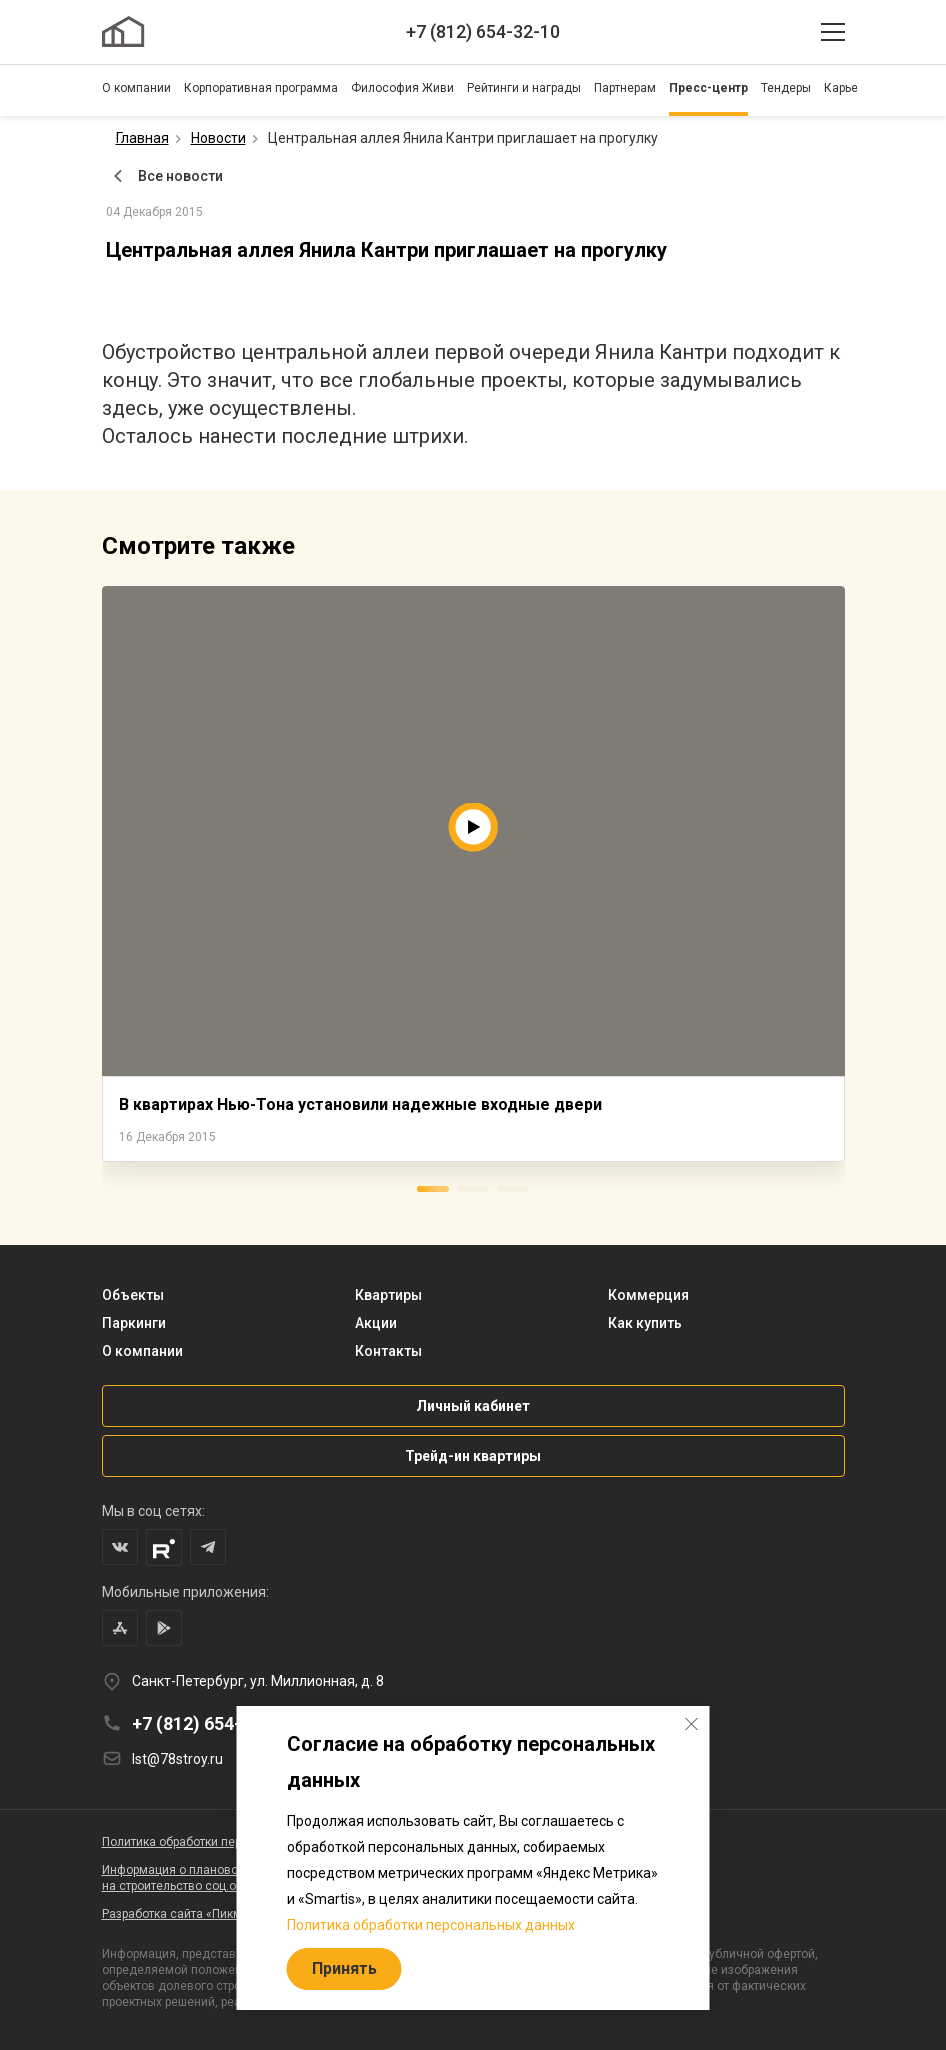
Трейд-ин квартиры (473, 1456)
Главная (142, 138)
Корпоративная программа (261, 88)
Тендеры (786, 88)
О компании (136, 88)
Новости (218, 138)
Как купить (645, 1323)
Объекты (133, 1295)
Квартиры (388, 1295)
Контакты (388, 1351)
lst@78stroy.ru (177, 1759)
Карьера (847, 88)
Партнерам (625, 88)
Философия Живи (402, 88)
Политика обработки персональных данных (431, 1925)
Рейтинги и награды (524, 88)
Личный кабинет (473, 1406)
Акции (376, 1323)
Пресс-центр (708, 88)
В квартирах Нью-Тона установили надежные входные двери (360, 1104)
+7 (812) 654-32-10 (483, 31)
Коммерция (648, 1295)
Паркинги (134, 1323)
